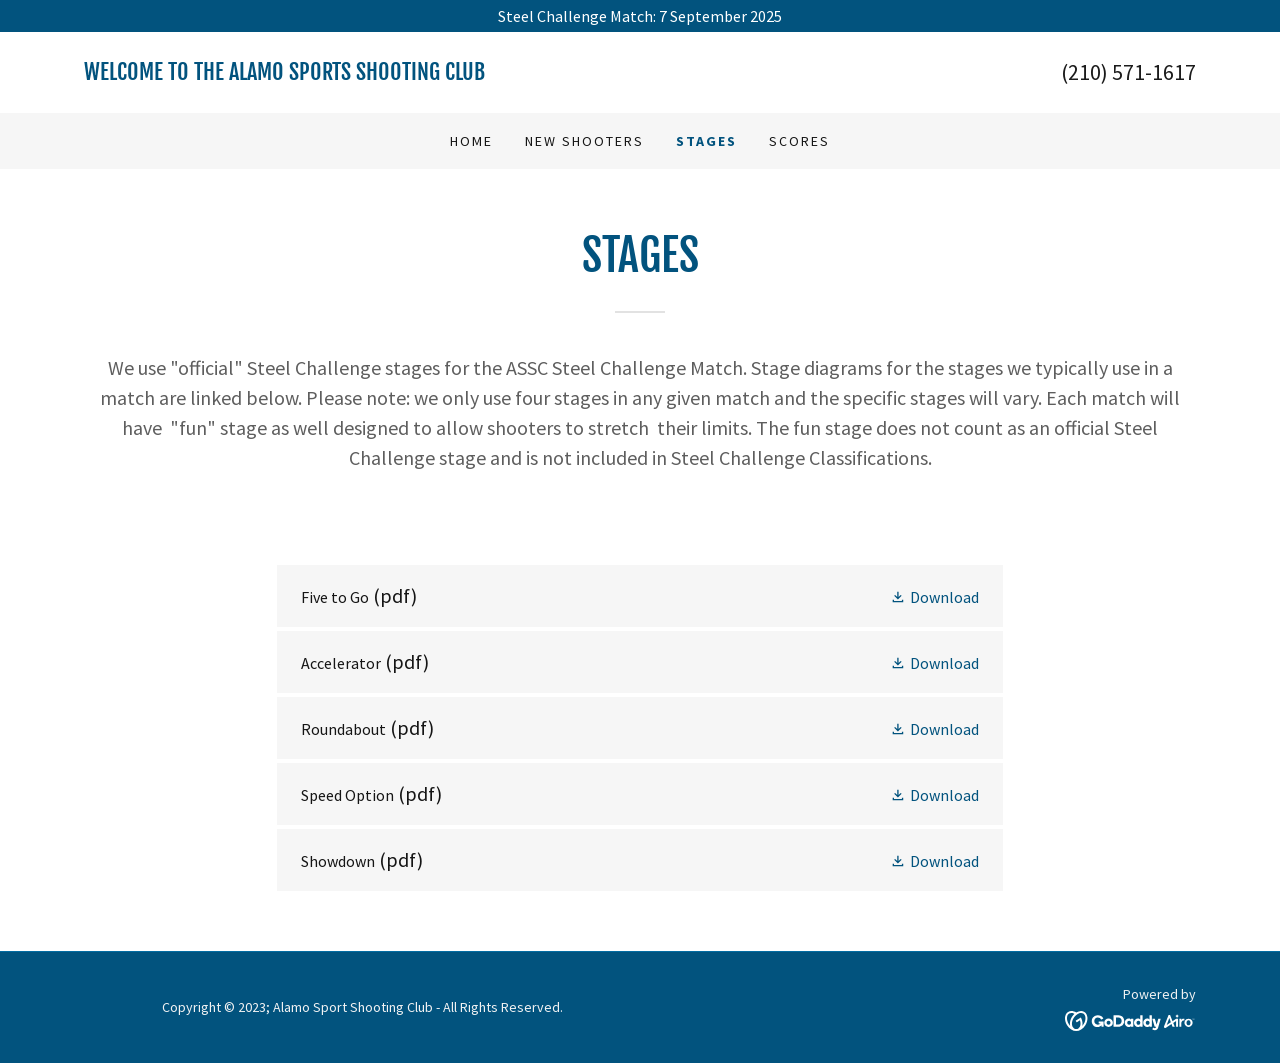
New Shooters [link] (584, 141)
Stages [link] (706, 141)
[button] (934, 596)
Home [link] (471, 141)
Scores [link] (799, 141)
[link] (362, 74)
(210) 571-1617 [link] (1128, 72)
